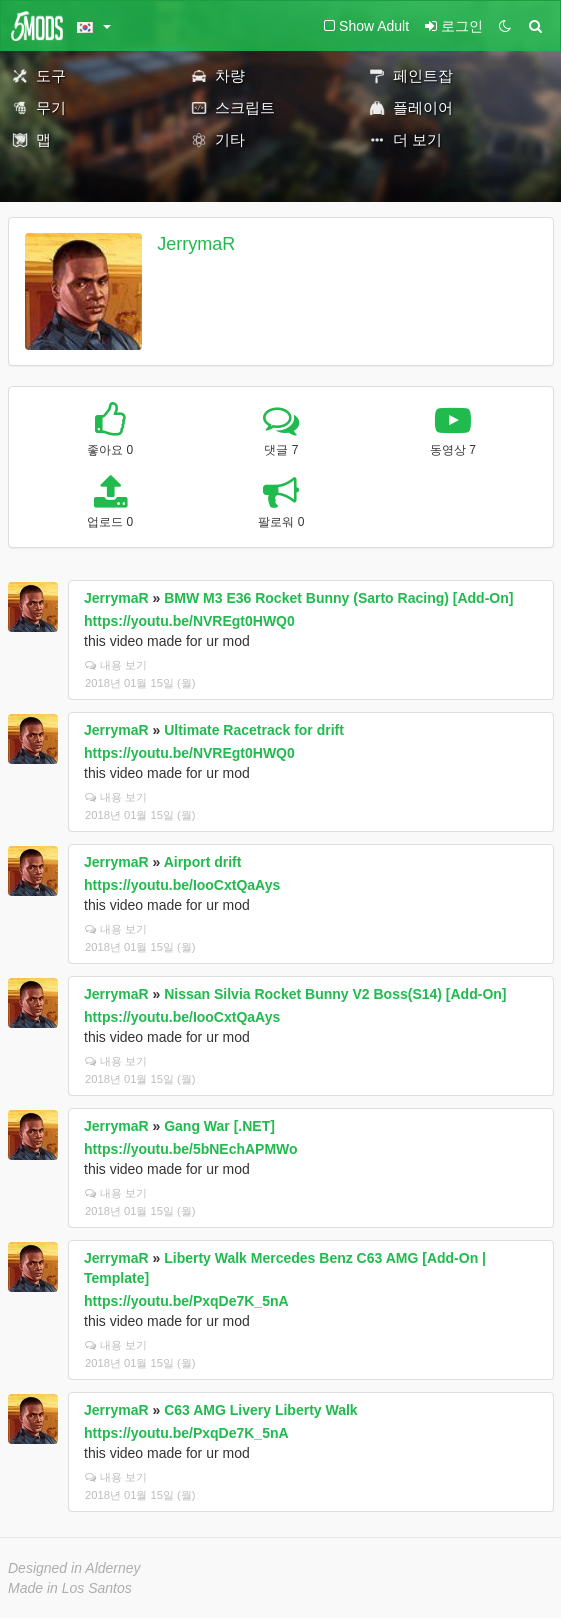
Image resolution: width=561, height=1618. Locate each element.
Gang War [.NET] (219, 1126)
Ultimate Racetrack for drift (254, 730)
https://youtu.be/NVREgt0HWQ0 (189, 621)
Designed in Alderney (74, 1568)
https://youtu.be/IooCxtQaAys (182, 885)
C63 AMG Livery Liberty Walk (260, 1410)
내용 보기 (116, 665)
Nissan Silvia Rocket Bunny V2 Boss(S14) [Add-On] (335, 994)
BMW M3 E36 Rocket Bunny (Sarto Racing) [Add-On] (338, 598)
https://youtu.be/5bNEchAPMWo (191, 1149)
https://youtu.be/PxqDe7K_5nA (186, 1301)
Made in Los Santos (70, 1588)
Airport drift (203, 862)
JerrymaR (196, 244)
